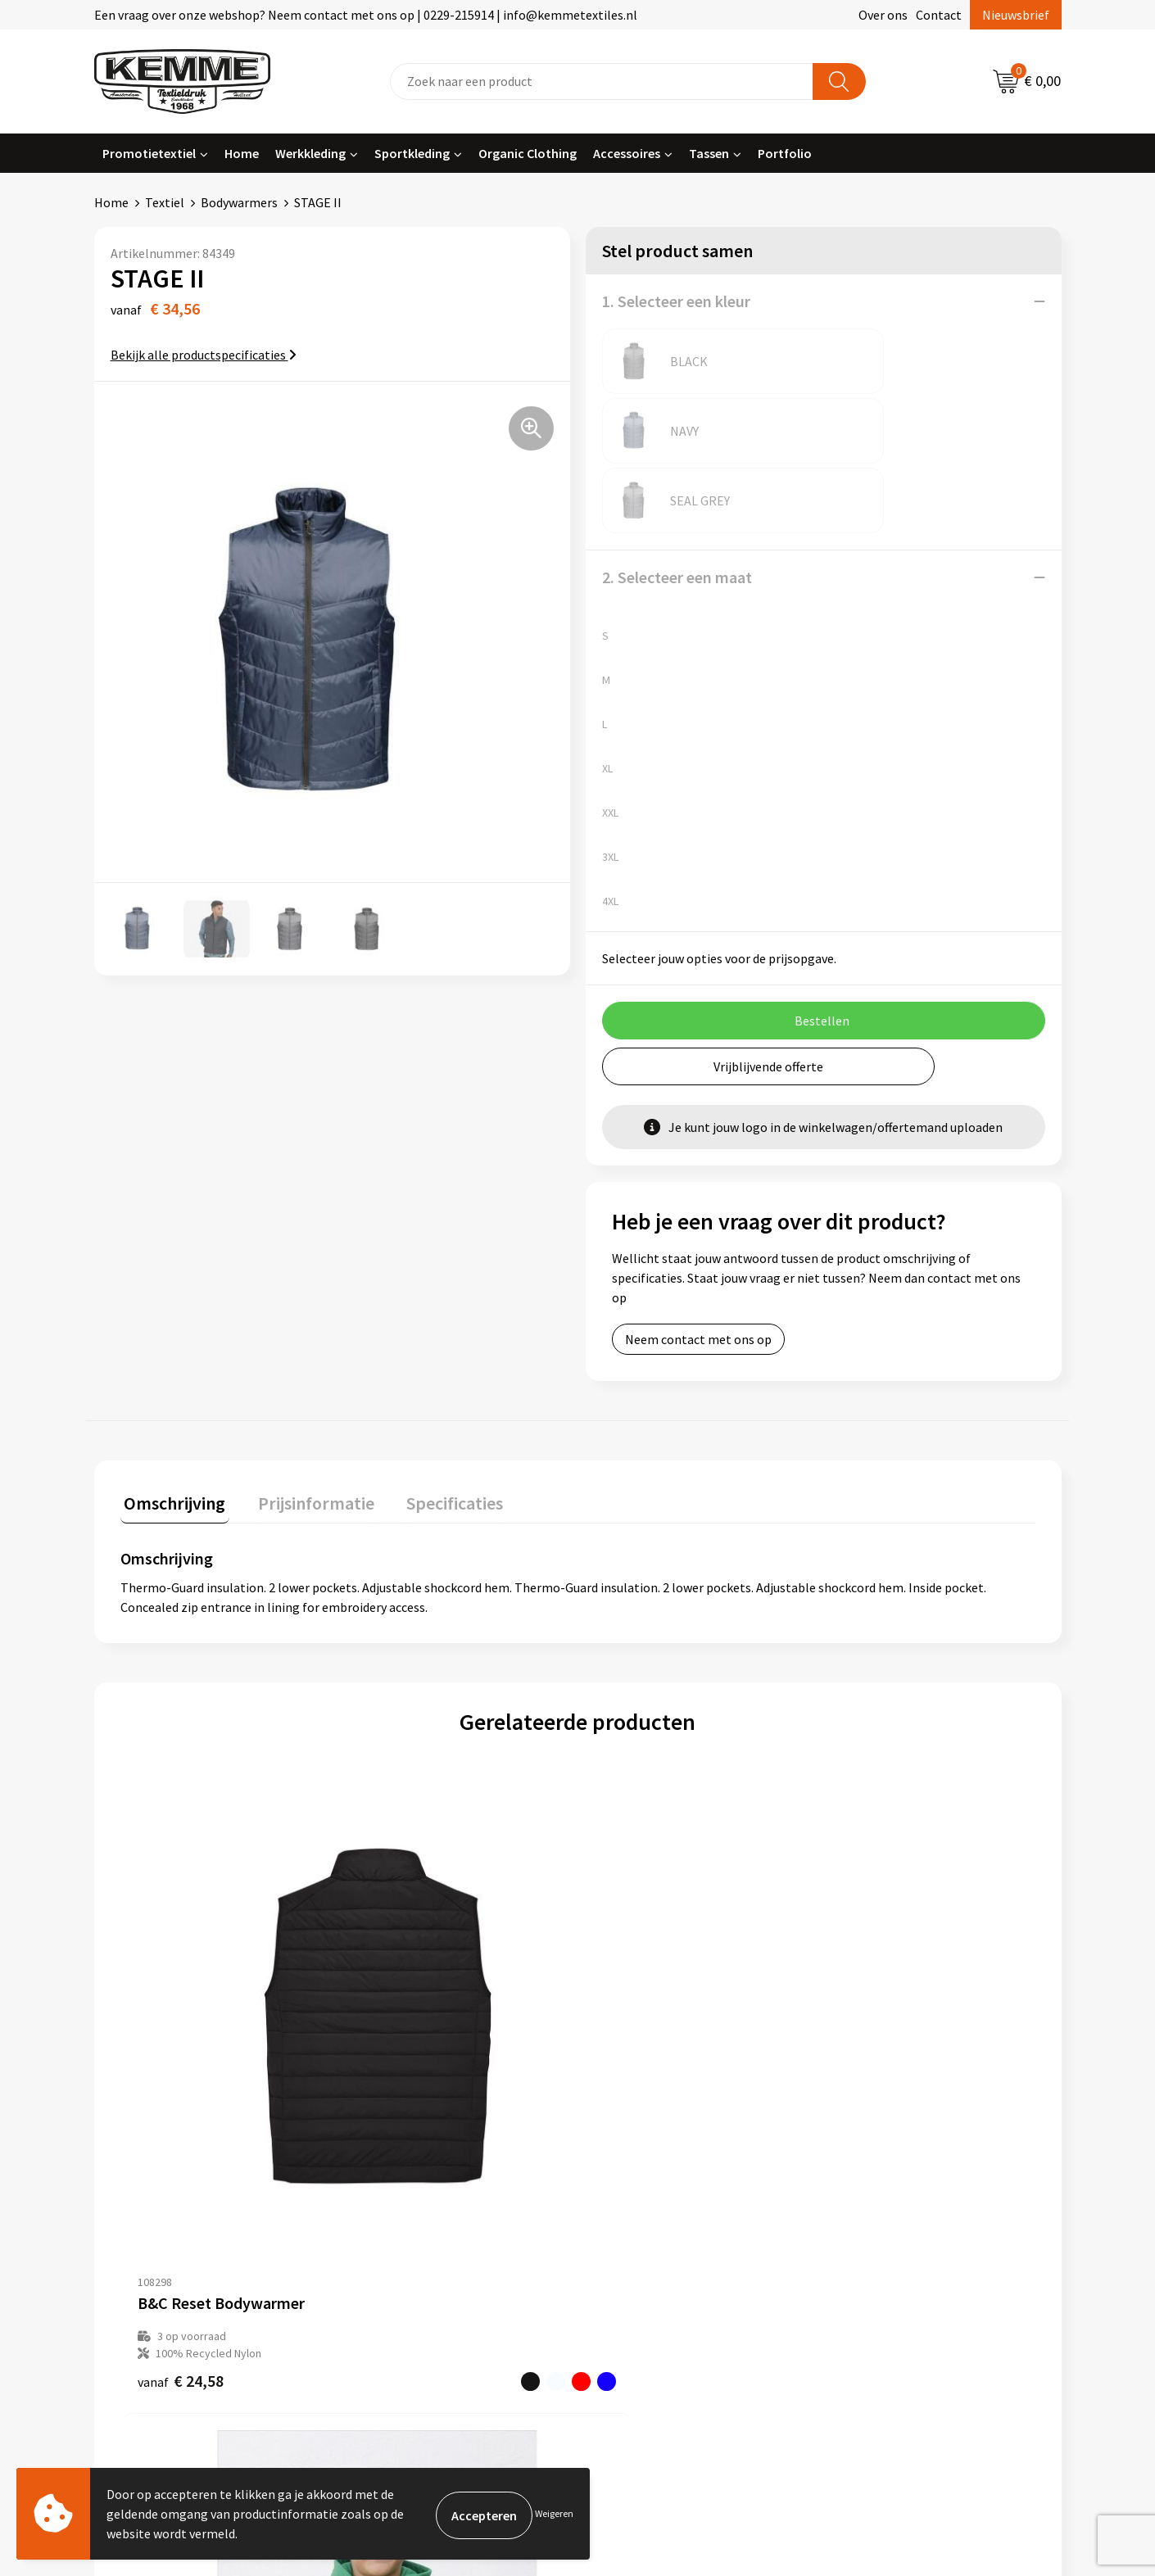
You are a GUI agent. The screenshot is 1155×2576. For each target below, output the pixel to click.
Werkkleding (310, 153)
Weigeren (554, 2513)
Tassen (709, 153)
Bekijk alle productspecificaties (204, 354)
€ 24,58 (181, 1952)
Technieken (390, 2229)
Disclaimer (867, 2204)
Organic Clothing (527, 153)
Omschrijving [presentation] (171, 1359)
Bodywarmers (239, 202)
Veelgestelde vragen (415, 2179)
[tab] (171, 1363)
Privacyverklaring (886, 2179)
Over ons (883, 15)
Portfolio (785, 153)
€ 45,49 (638, 1935)
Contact (939, 15)
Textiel (164, 202)
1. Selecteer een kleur (676, 301)
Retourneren (634, 2179)
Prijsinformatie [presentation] (305, 1359)
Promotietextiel (149, 153)
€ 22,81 (409, 1935)
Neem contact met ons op (698, 1200)
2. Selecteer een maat (677, 438)
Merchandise (393, 2254)
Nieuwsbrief (1015, 15)
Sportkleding (412, 153)
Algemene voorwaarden (903, 2129)
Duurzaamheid (398, 2204)
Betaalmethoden (646, 2155)
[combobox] (601, 81)
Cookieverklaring (885, 2155)
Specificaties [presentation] (435, 1359)
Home (241, 153)
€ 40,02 (866, 1952)
